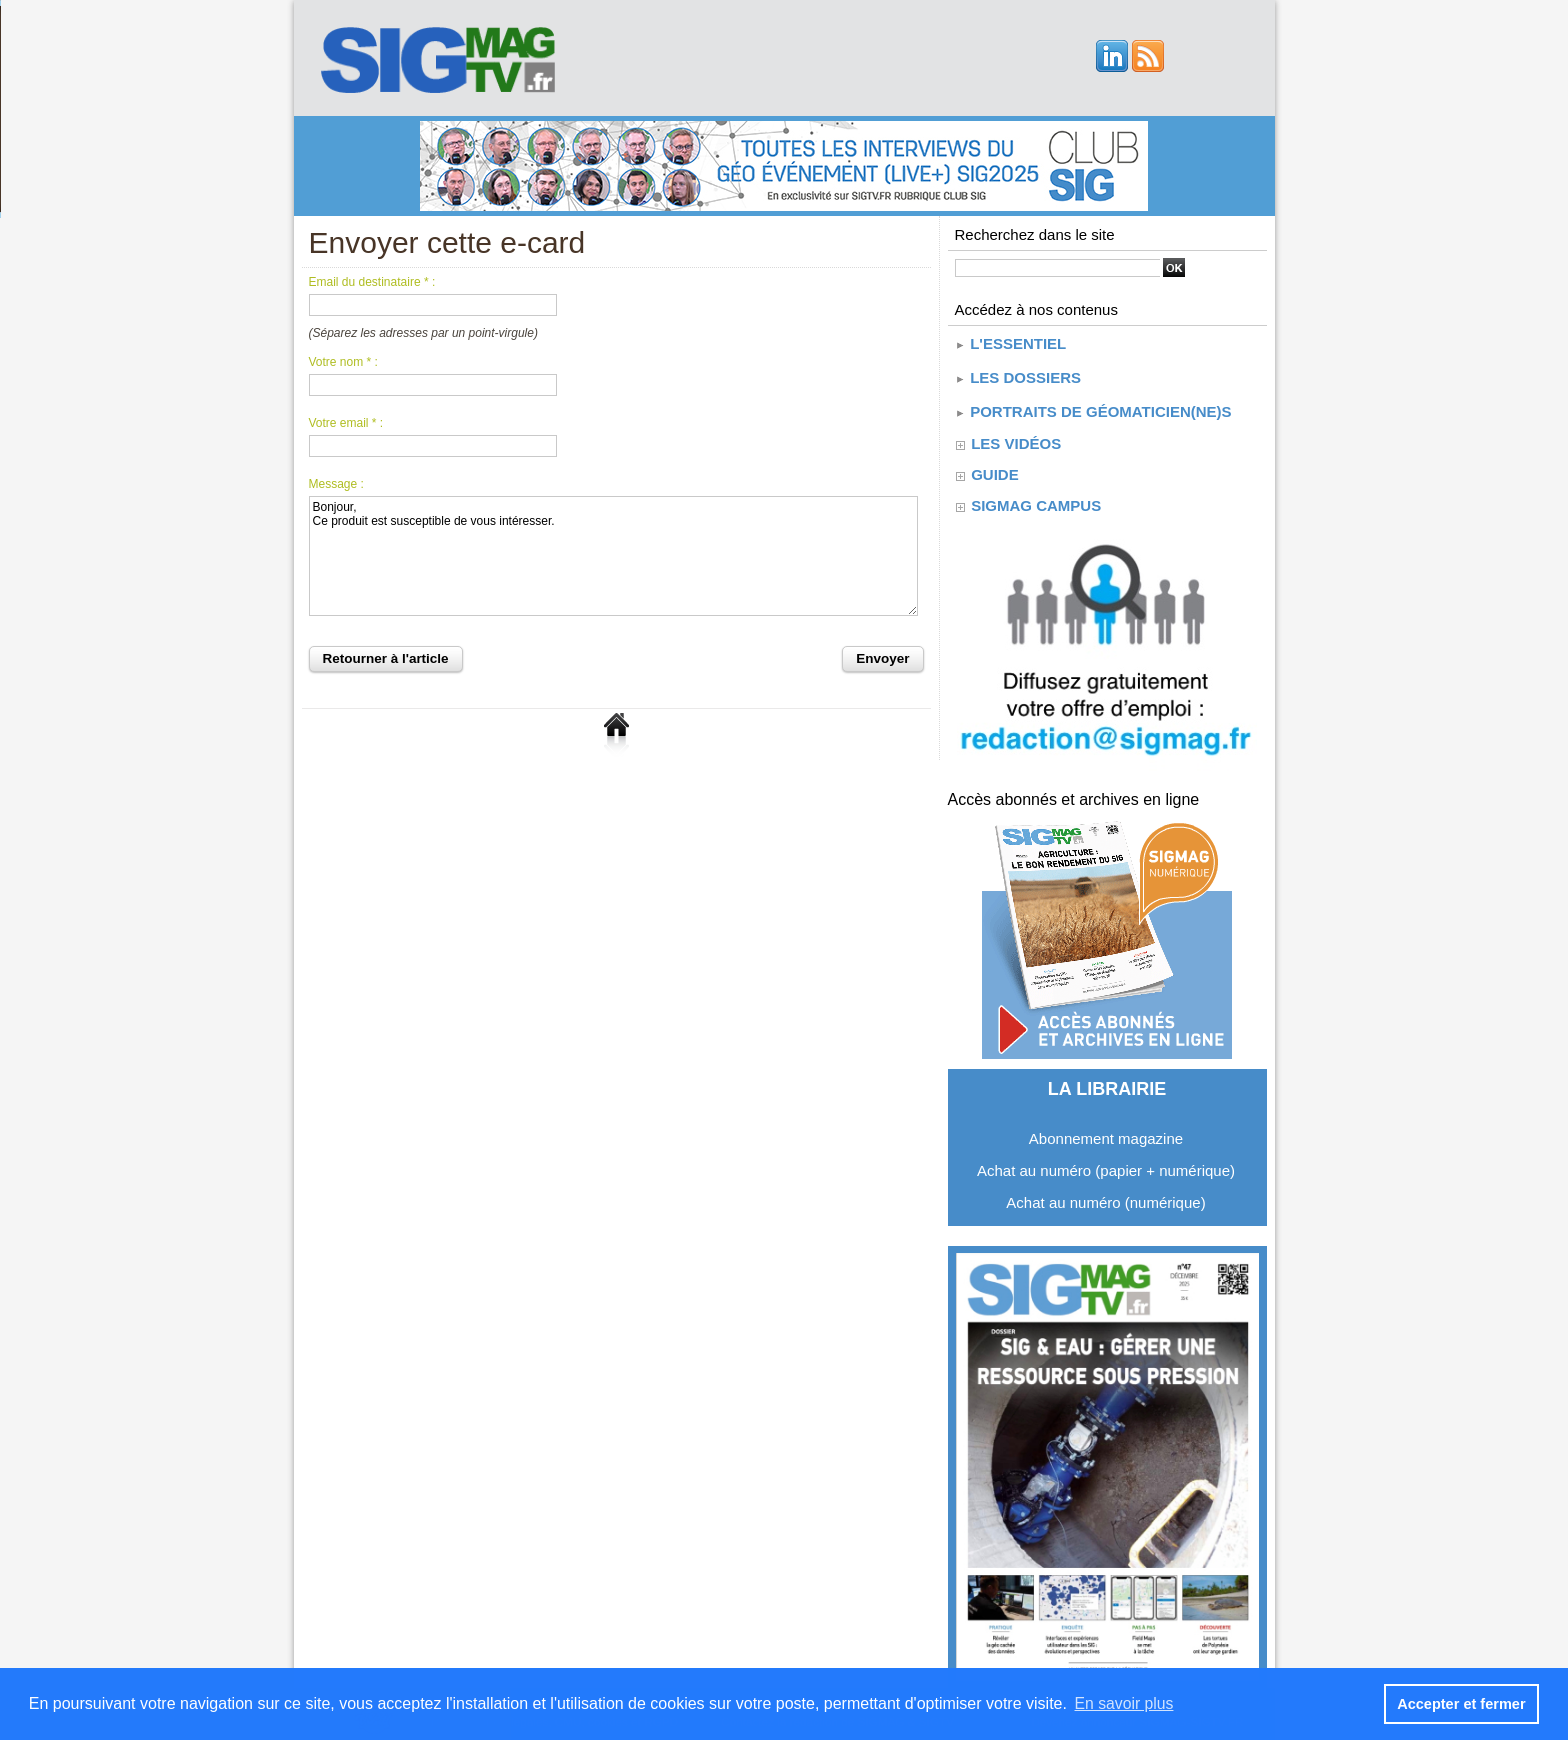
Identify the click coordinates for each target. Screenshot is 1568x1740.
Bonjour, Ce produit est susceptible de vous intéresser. (613, 556)
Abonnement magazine (1106, 1129)
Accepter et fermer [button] (1462, 1704)
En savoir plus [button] (1125, 1703)
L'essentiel (1010, 341)
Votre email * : (346, 423)
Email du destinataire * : (372, 282)
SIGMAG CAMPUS (1035, 496)
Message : (336, 484)
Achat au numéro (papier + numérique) (1106, 1161)
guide (994, 465)
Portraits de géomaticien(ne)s (1093, 403)
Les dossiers (1017, 372)
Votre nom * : (343, 362)
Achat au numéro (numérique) (1105, 1193)
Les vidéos (1015, 434)
